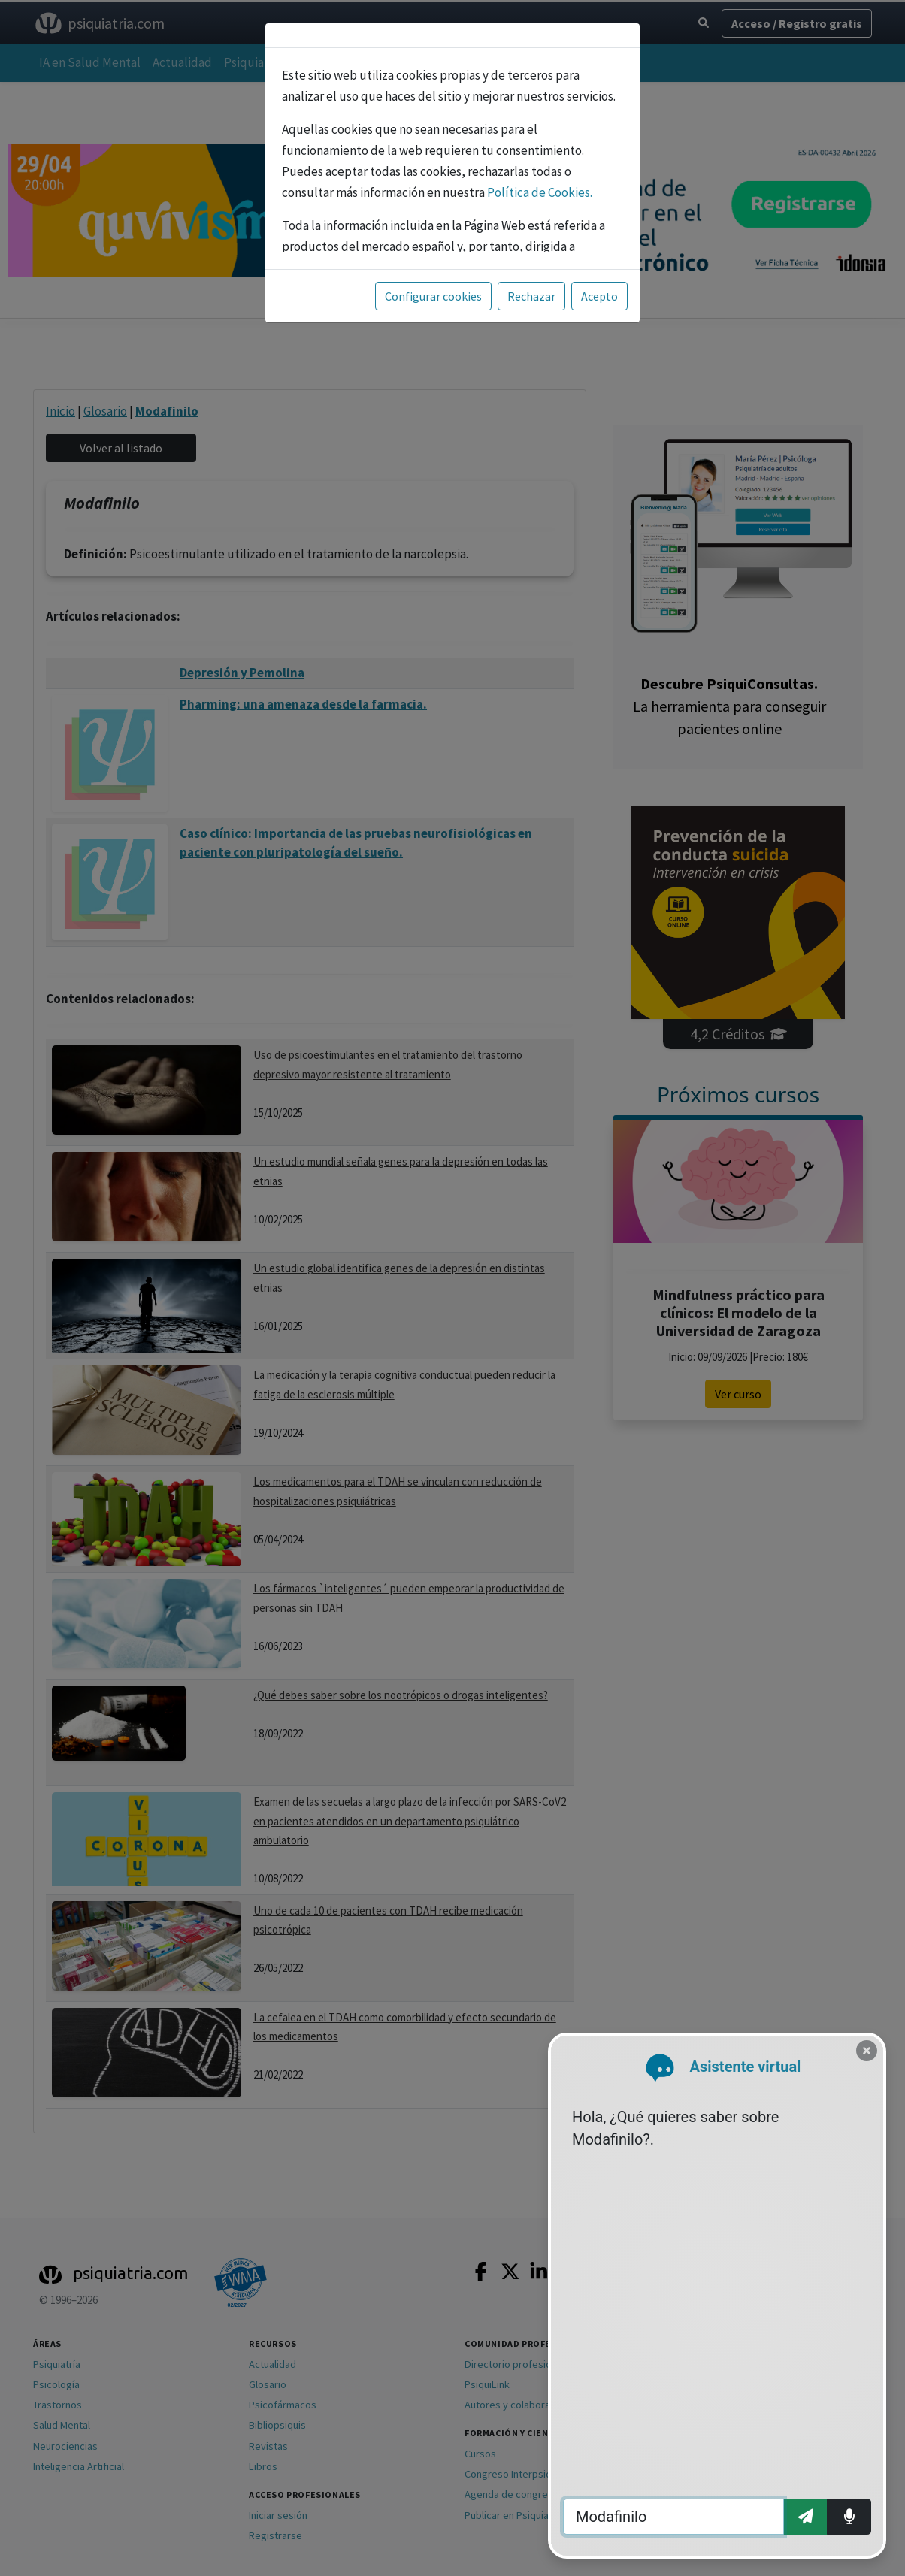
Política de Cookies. (539, 192)
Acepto (599, 296)
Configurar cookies (433, 296)
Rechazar (531, 296)
